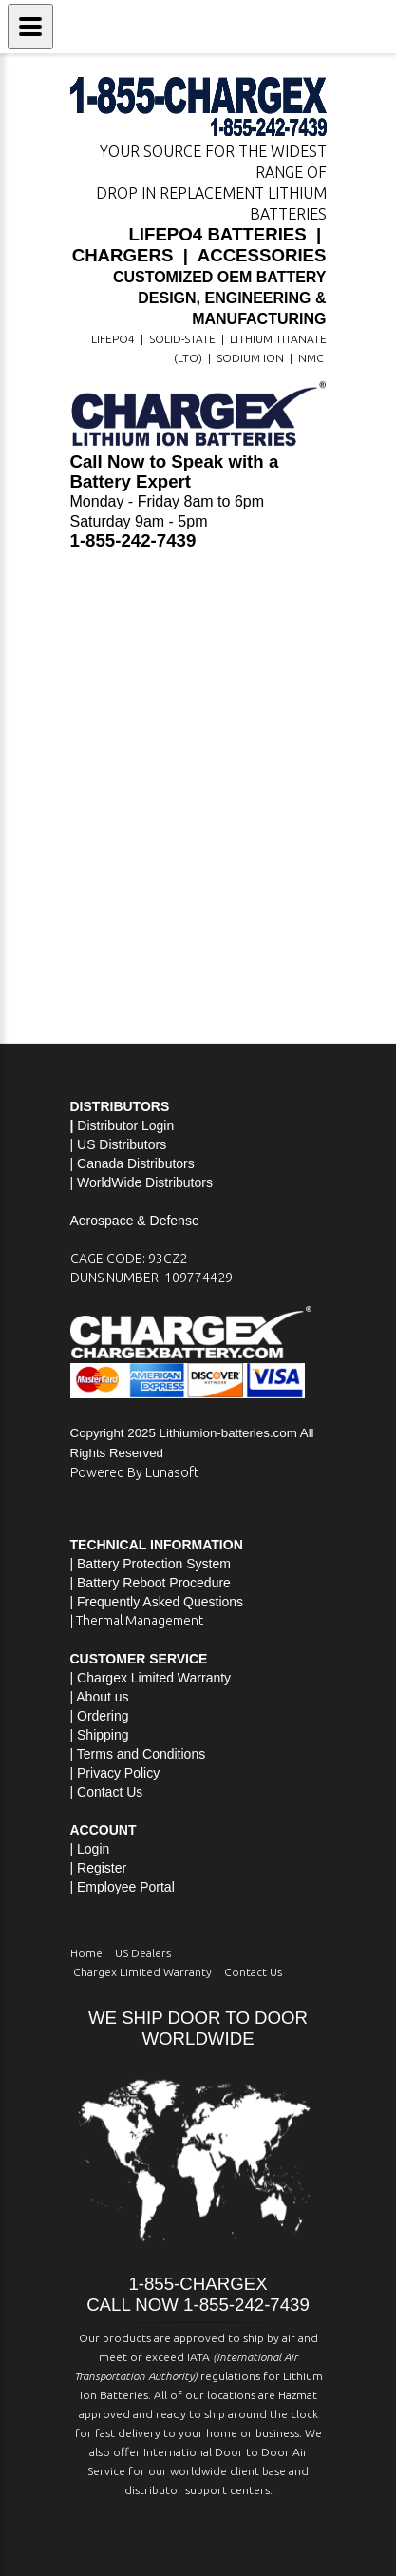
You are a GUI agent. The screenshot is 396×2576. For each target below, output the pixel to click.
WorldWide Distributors (145, 1182)
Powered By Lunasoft (134, 1472)
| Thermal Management (136, 1620)
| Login (90, 1848)
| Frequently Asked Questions (157, 1601)
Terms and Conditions (141, 1753)
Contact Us (109, 1791)
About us (102, 1696)
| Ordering (99, 1715)
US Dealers (143, 1953)
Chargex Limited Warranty (142, 1972)
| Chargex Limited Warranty (151, 1677)
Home (86, 1953)
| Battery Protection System (150, 1563)
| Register (98, 1867)
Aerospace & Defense (134, 1220)
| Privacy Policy (115, 1772)
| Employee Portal (122, 1886)
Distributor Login (125, 1125)
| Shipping (99, 1734)
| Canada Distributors (132, 1163)
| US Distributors (118, 1144)
